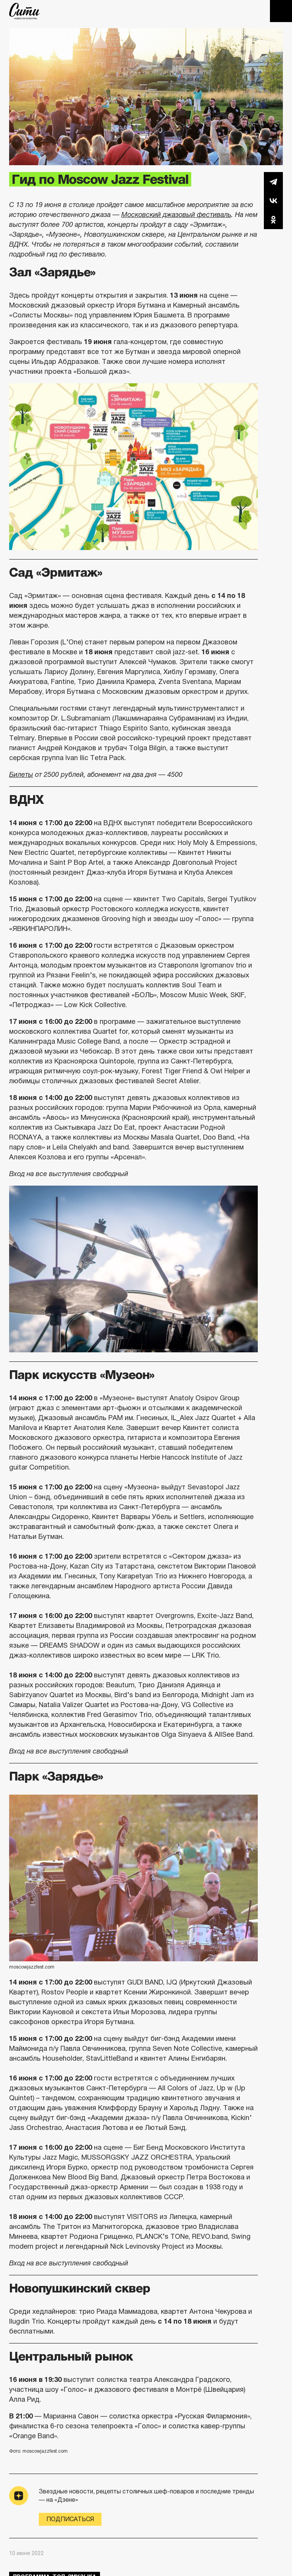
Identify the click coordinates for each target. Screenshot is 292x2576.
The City (24, 11)
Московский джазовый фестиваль (176, 214)
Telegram (273, 181)
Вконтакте (273, 200)
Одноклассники (273, 219)
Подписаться (70, 2519)
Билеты (21, 774)
